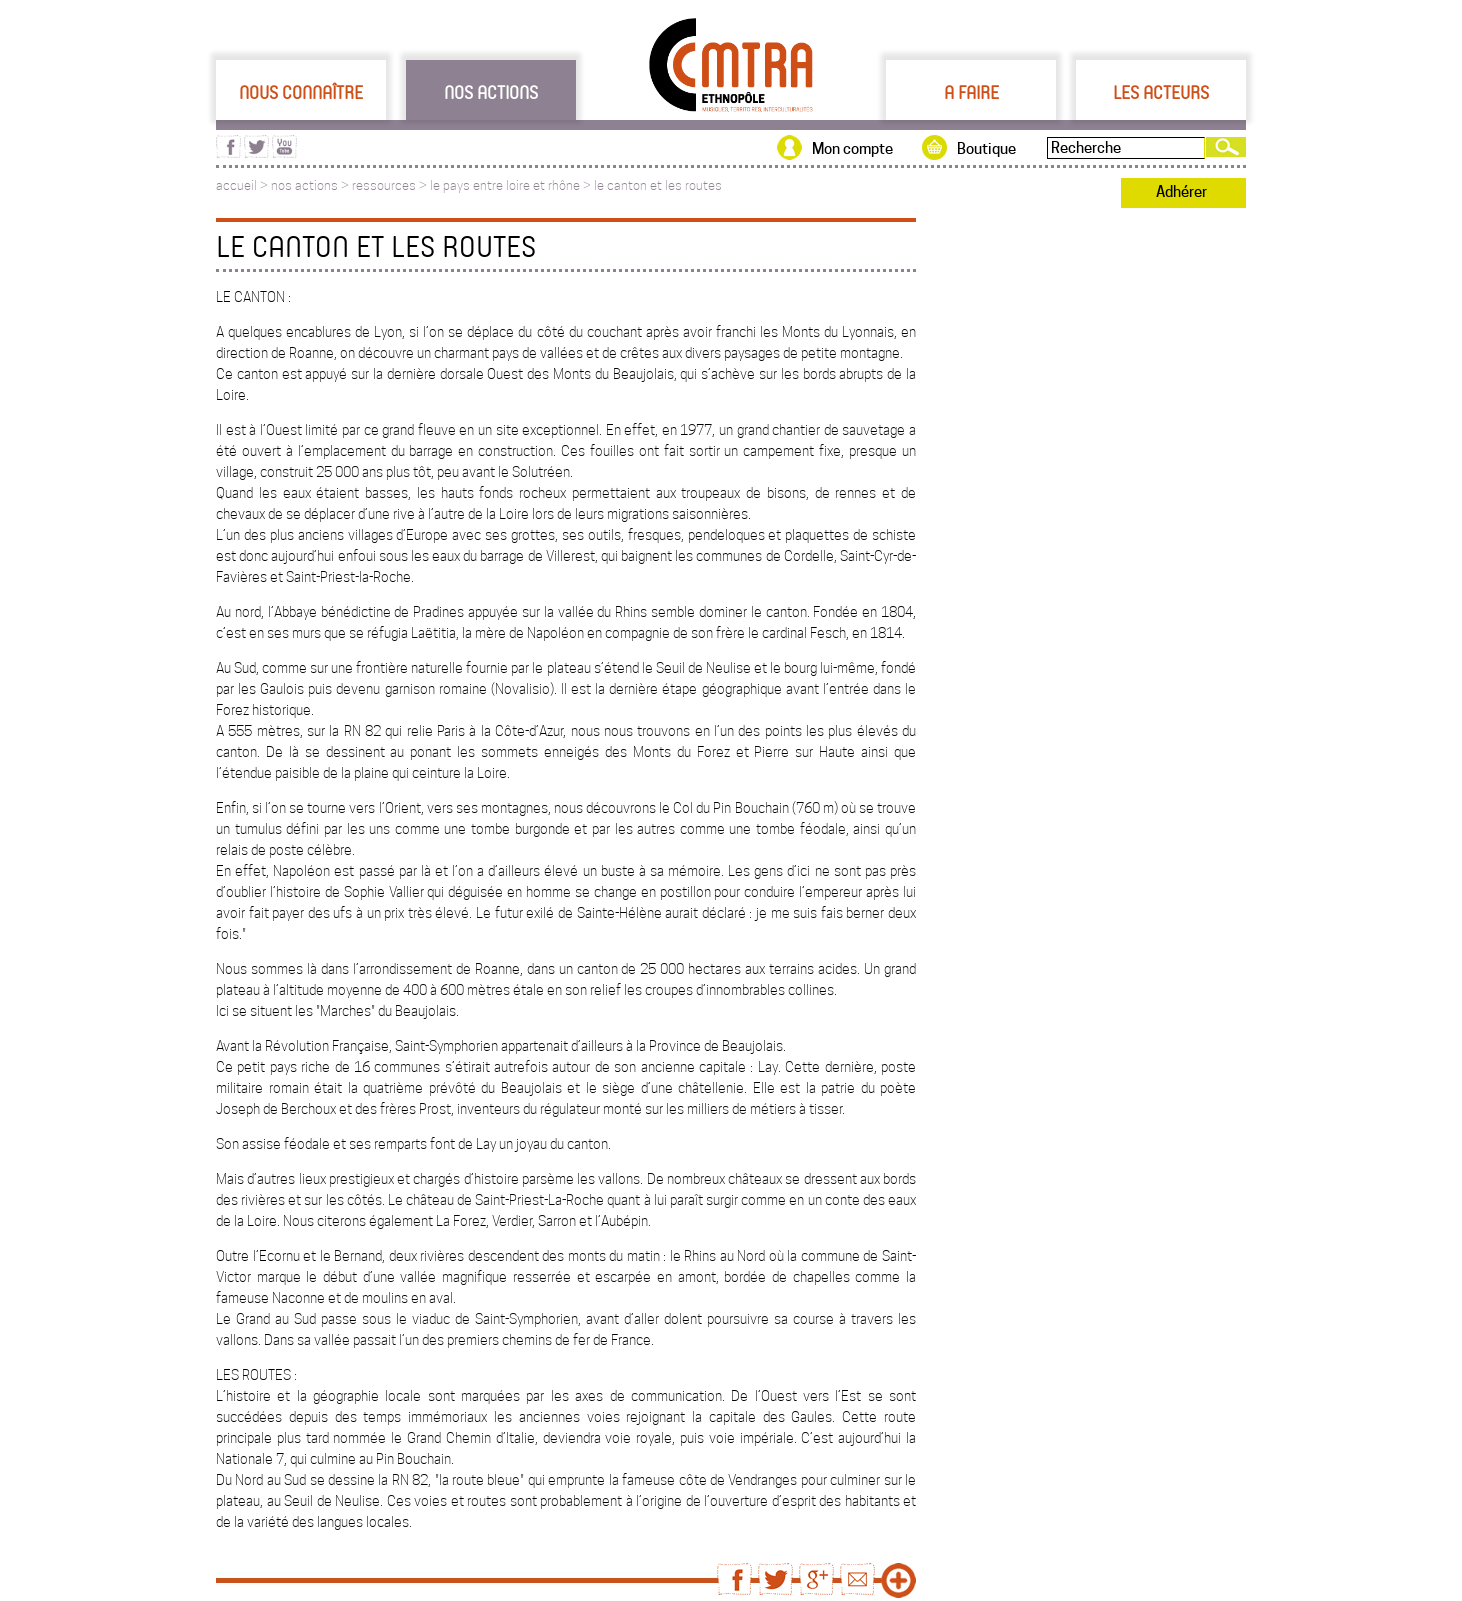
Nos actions (491, 92)
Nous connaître (301, 92)
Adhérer (1181, 192)
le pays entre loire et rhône (505, 185)
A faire (971, 92)
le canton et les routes (658, 185)
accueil (236, 185)
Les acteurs (1161, 92)
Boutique (986, 149)
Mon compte (852, 149)
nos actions (304, 185)
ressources (384, 185)
